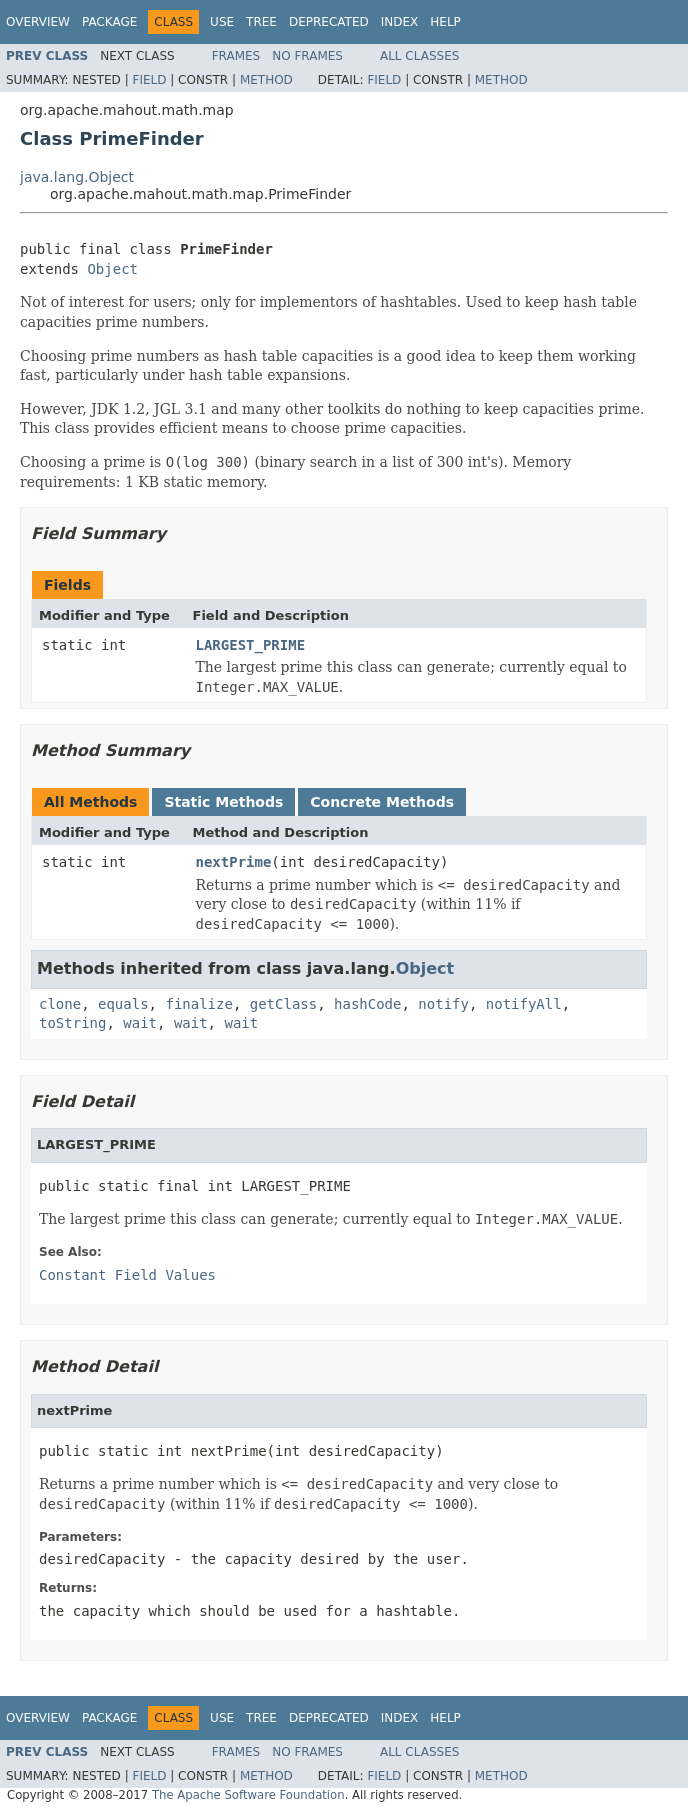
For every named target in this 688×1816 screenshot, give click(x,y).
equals (123, 1004)
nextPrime (234, 862)
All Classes (419, 56)
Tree (261, 22)
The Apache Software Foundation (248, 1795)
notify (443, 1004)
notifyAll (524, 1004)
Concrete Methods (382, 802)
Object (112, 269)
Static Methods (223, 802)
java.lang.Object (77, 177)
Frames (236, 56)
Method (266, 80)
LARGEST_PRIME (251, 645)
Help (445, 22)
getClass (283, 1004)
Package (109, 22)
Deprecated (329, 22)
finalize (198, 1004)
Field (149, 80)
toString (72, 1023)
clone (60, 1004)
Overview (38, 22)
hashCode (367, 1004)
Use (222, 22)
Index (400, 22)
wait (140, 1023)
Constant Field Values (127, 1275)
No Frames (307, 56)
